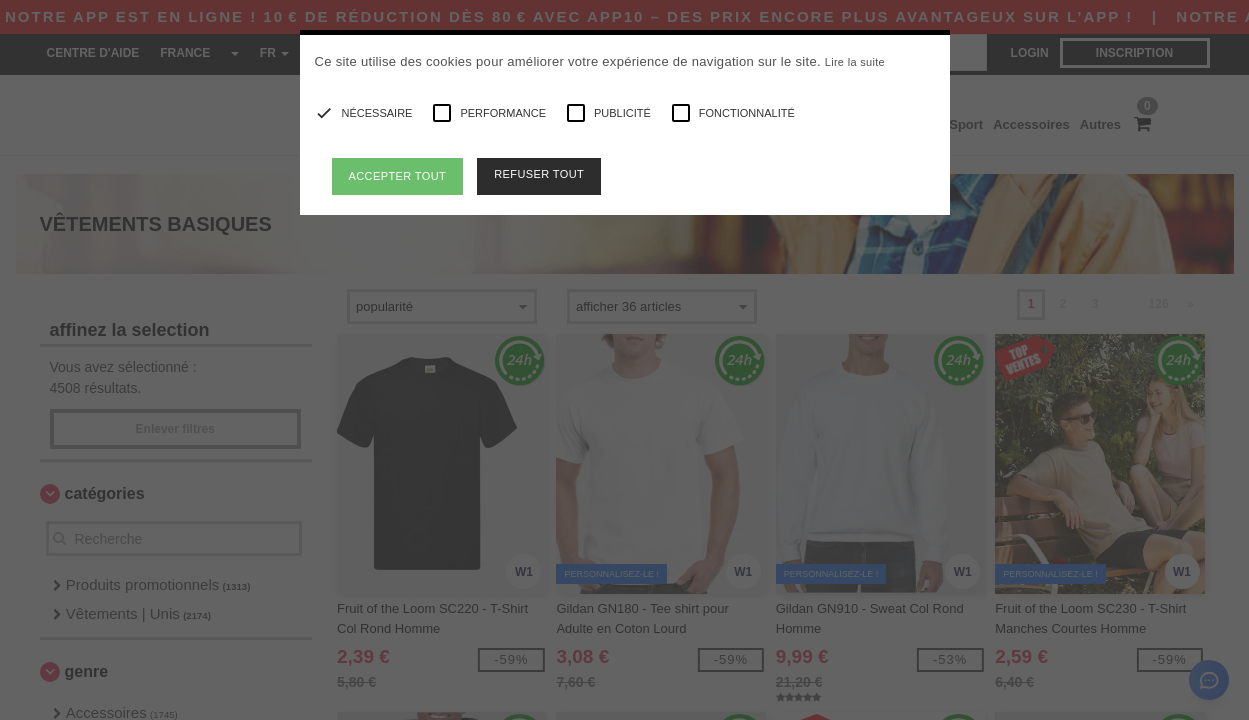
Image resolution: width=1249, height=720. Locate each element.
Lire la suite (855, 62)
